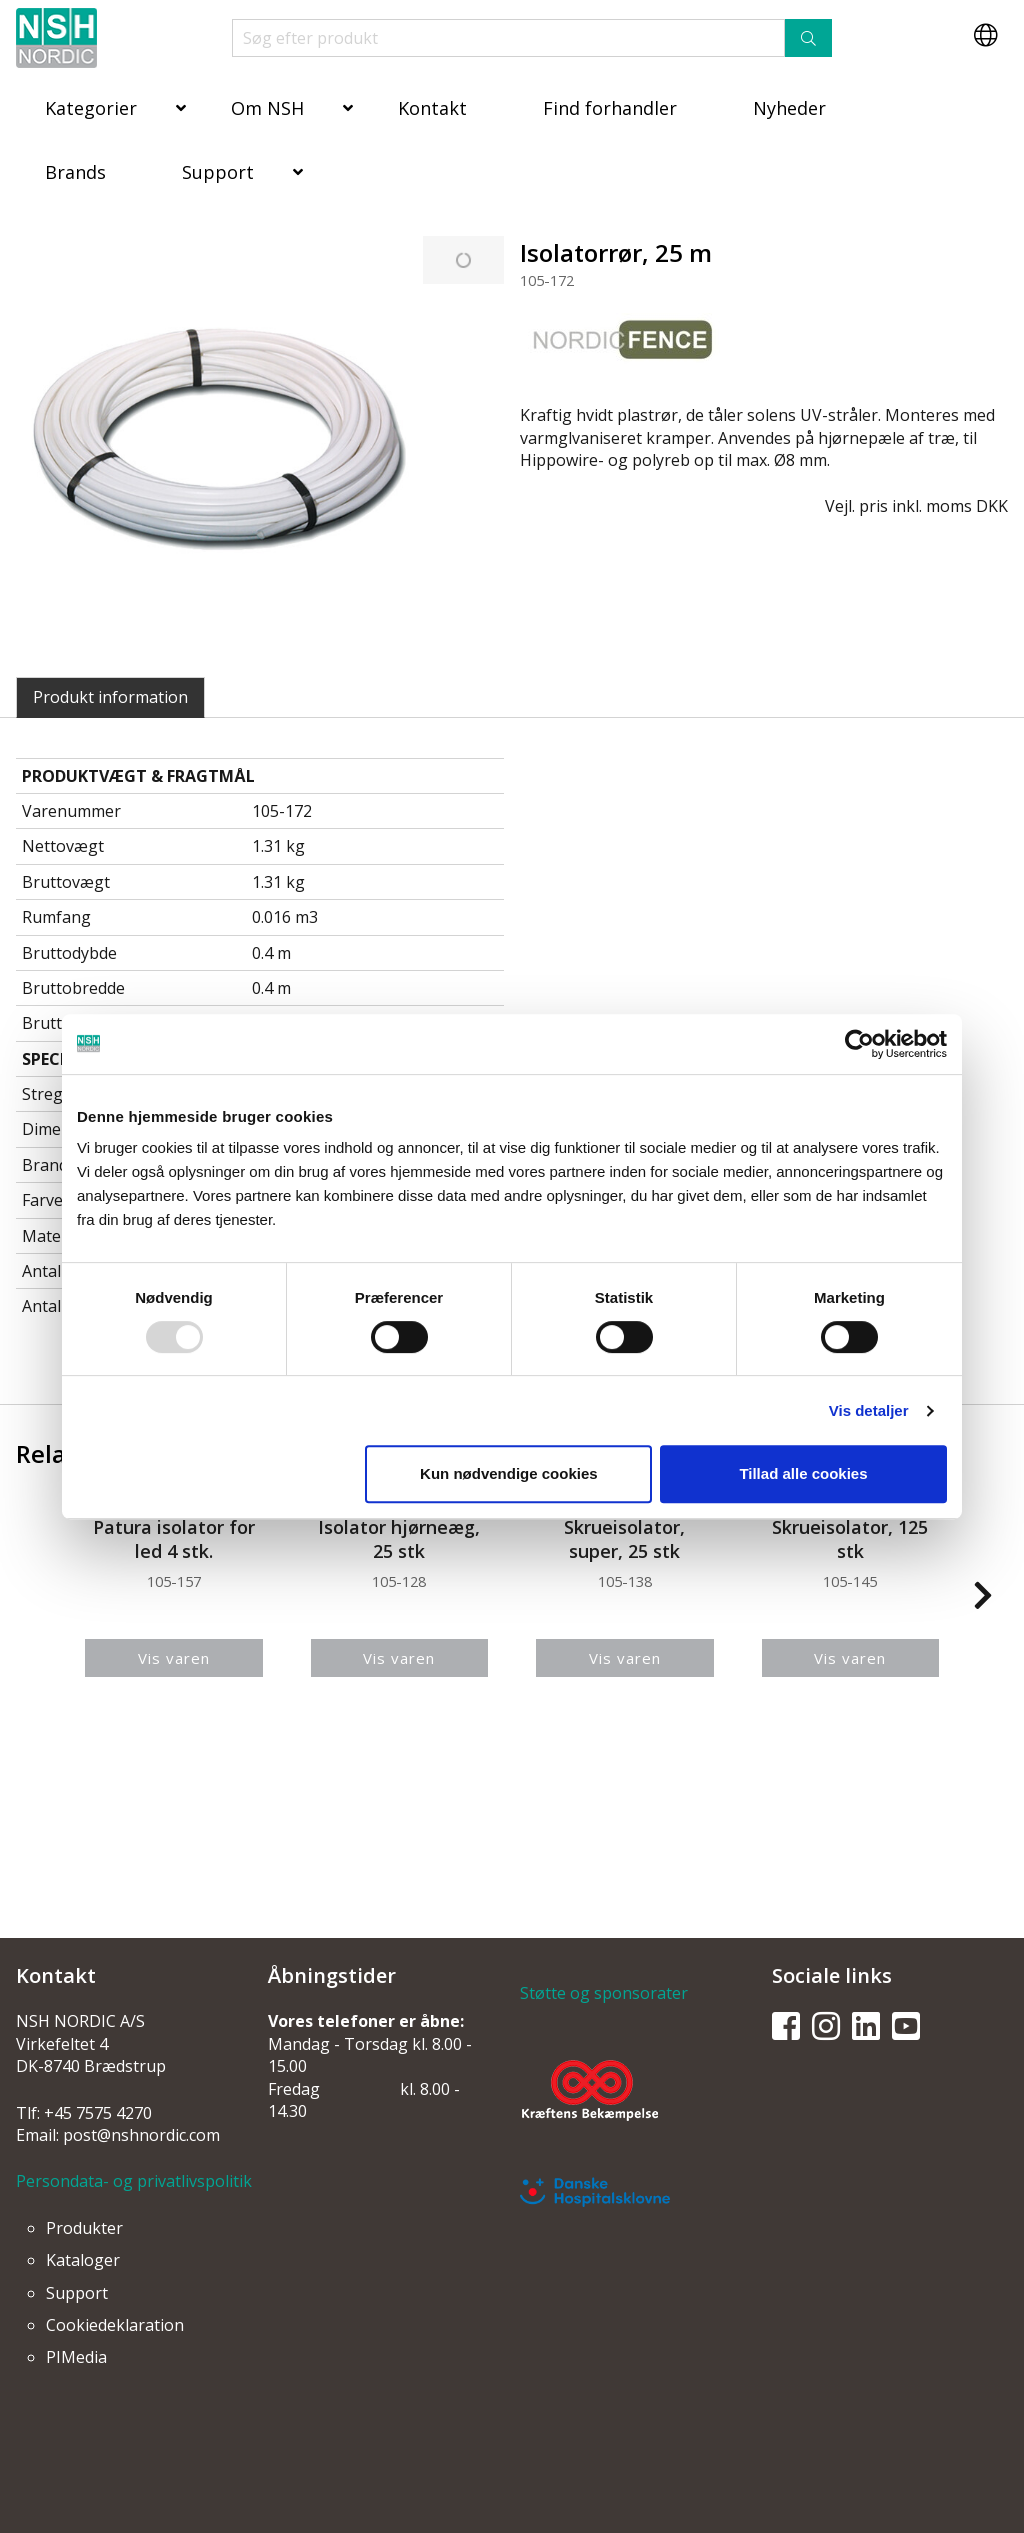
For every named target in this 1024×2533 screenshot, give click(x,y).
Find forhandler (610, 108)
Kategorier (91, 108)
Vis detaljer (869, 1410)
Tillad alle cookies (803, 1473)
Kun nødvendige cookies (509, 1473)
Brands (75, 172)
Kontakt (432, 108)
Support (218, 172)
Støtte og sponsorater (604, 1993)
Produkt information (110, 697)
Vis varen (174, 1658)
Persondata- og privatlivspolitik (134, 2181)
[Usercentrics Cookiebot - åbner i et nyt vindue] (859, 1044)
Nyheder (789, 108)
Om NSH (267, 108)
